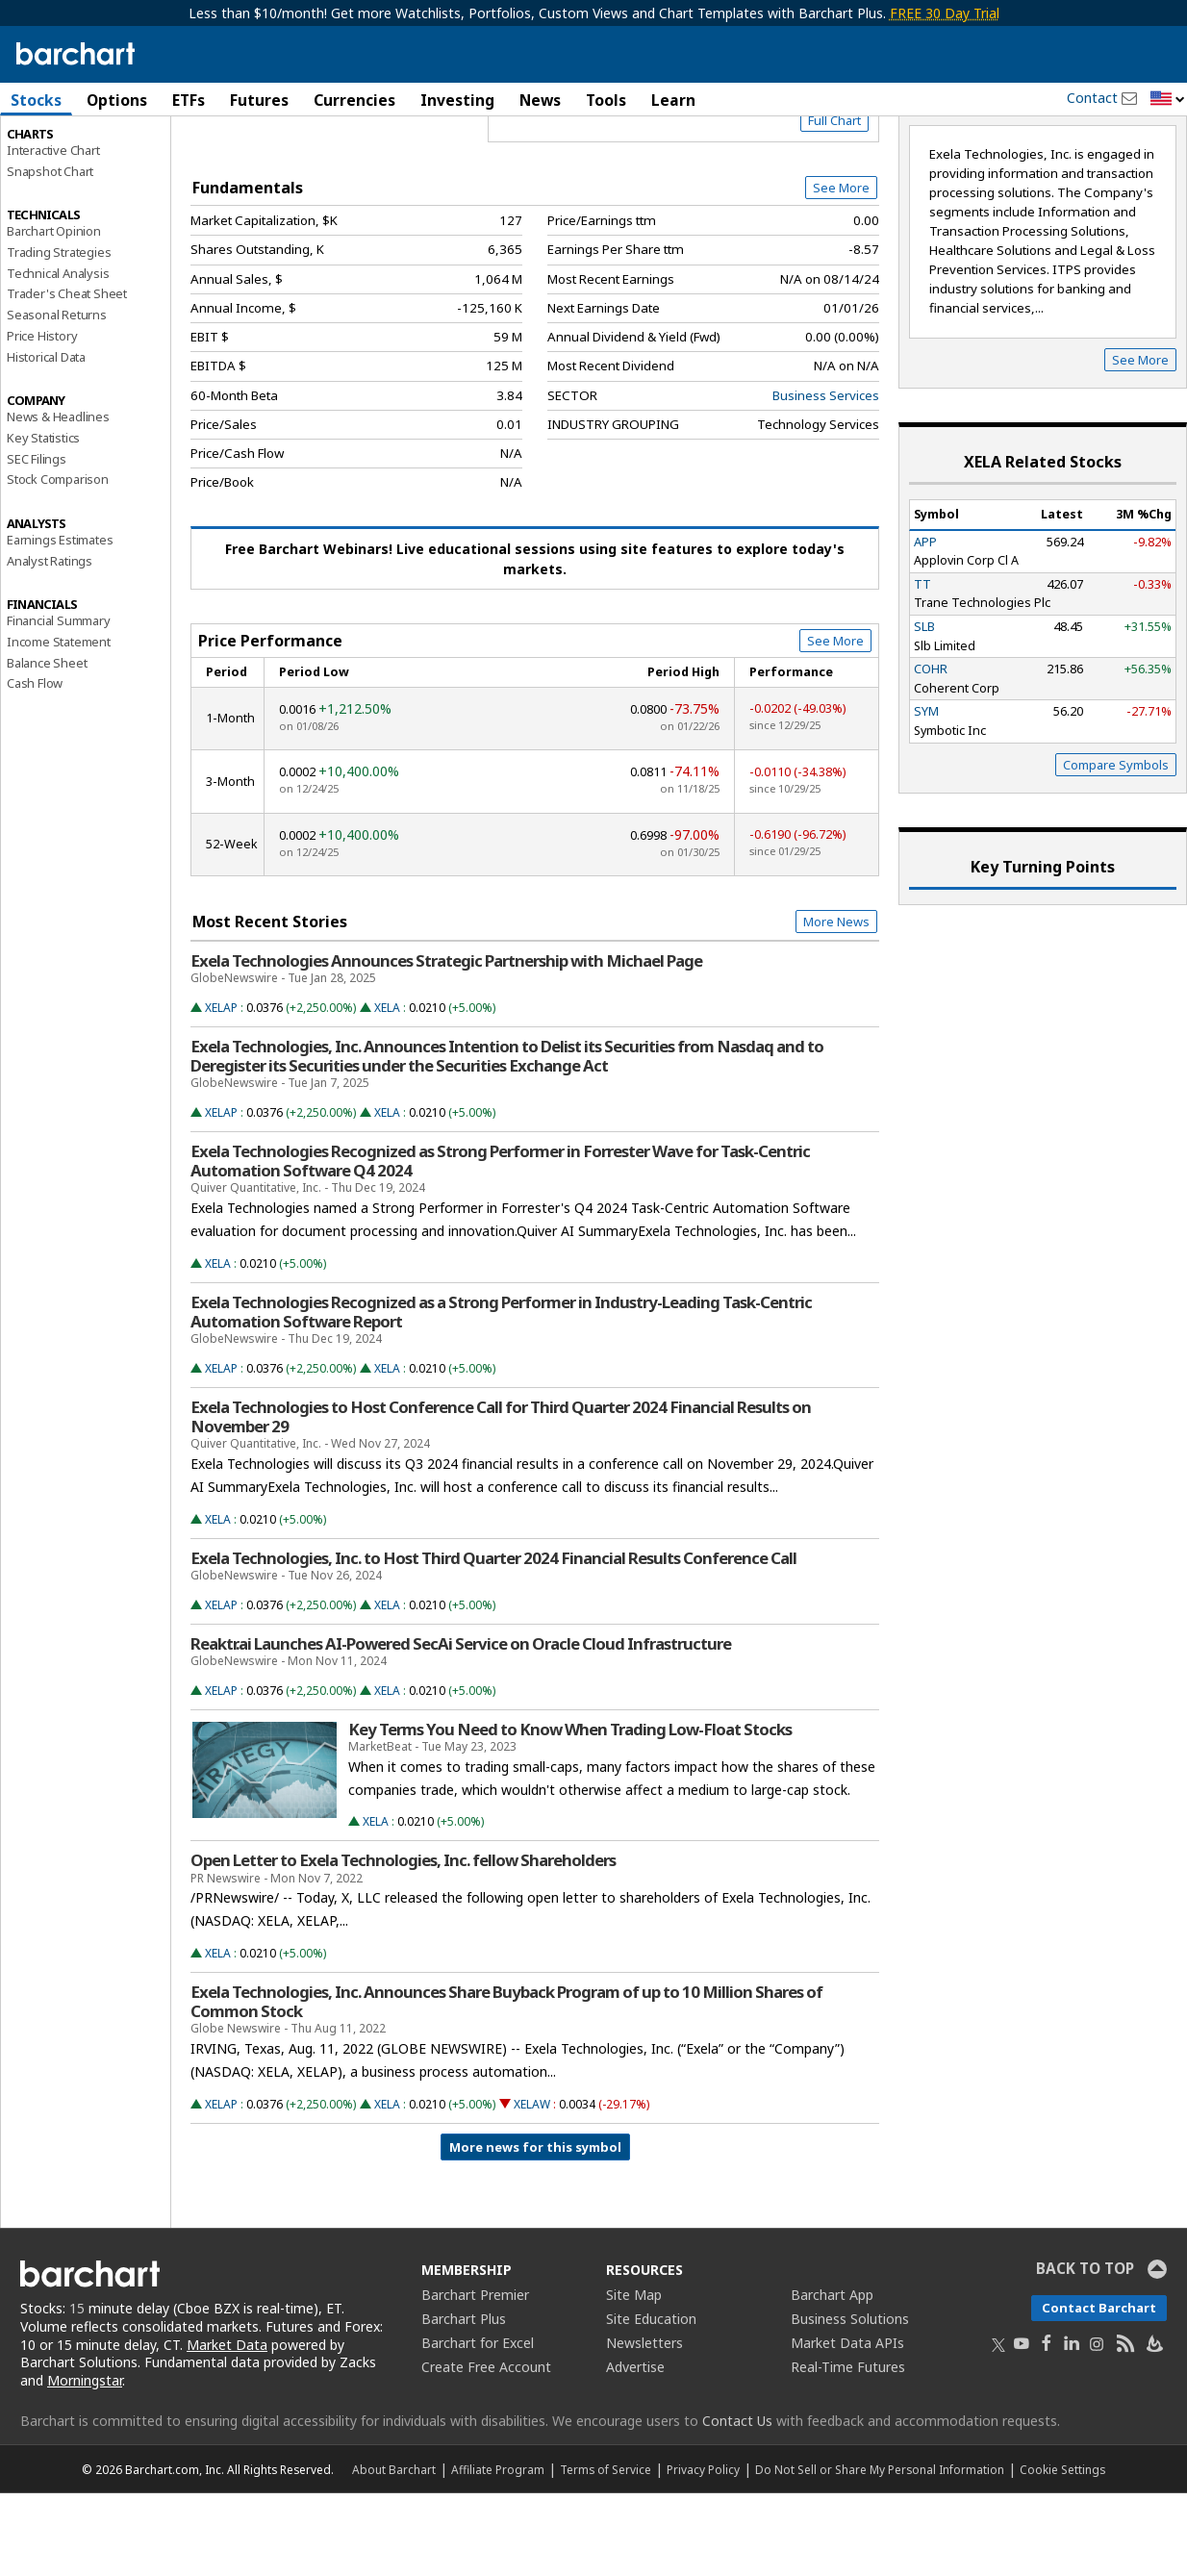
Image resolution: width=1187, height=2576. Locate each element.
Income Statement (59, 723)
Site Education (651, 2400)
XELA (387, 1089)
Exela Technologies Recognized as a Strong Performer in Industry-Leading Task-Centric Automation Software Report (501, 1394)
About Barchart (394, 2552)
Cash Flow (35, 765)
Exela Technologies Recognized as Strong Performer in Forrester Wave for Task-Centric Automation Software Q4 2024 (500, 1243)
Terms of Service (605, 2552)
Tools (606, 100)
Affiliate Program (497, 2552)
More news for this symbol (535, 2228)
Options (117, 100)
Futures (259, 100)
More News (836, 1004)
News (540, 100)
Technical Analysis (58, 355)
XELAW (532, 2186)
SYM (926, 793)
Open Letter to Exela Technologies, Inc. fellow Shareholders (403, 1943)
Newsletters (644, 2424)
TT (922, 665)
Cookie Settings (1062, 2552)
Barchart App (832, 2376)
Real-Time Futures (848, 2448)
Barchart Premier (475, 2376)
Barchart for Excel (477, 2424)
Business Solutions (850, 2400)
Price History (42, 417)
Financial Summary (59, 703)
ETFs (188, 100)
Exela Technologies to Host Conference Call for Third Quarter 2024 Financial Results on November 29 (500, 1498)
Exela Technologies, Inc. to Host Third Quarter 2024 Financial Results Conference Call (493, 1640)
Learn (673, 100)
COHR (930, 751)
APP (925, 623)
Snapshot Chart (50, 253)
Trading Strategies (59, 333)
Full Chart (834, 202)
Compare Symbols (1116, 846)
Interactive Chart (53, 231)
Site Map (634, 2376)
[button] (1168, 100)
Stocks (36, 100)
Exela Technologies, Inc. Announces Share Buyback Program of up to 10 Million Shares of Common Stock (506, 2083)
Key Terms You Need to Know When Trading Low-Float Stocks (570, 1811)
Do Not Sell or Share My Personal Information (879, 2552)
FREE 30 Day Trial (944, 13)
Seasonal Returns (57, 397)
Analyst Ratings (49, 642)
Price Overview (52, 151)
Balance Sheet (47, 744)
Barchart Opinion (54, 313)
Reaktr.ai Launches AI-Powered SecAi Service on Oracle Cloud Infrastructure (460, 1725)
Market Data (227, 2426)
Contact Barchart (1099, 2389)
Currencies (354, 100)
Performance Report (64, 172)
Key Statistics (43, 519)
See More (841, 269)
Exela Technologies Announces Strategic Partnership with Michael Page (446, 1042)
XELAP (221, 1089)
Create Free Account (486, 2448)
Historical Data (46, 438)
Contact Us (737, 2503)
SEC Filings (36, 540)
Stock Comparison (58, 561)
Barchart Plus (463, 2400)
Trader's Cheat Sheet (67, 376)
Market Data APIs (847, 2424)
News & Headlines (58, 499)
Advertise (635, 2448)
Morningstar (84, 2463)
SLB (924, 708)
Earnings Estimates (60, 621)
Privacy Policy (703, 2552)
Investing (457, 100)
